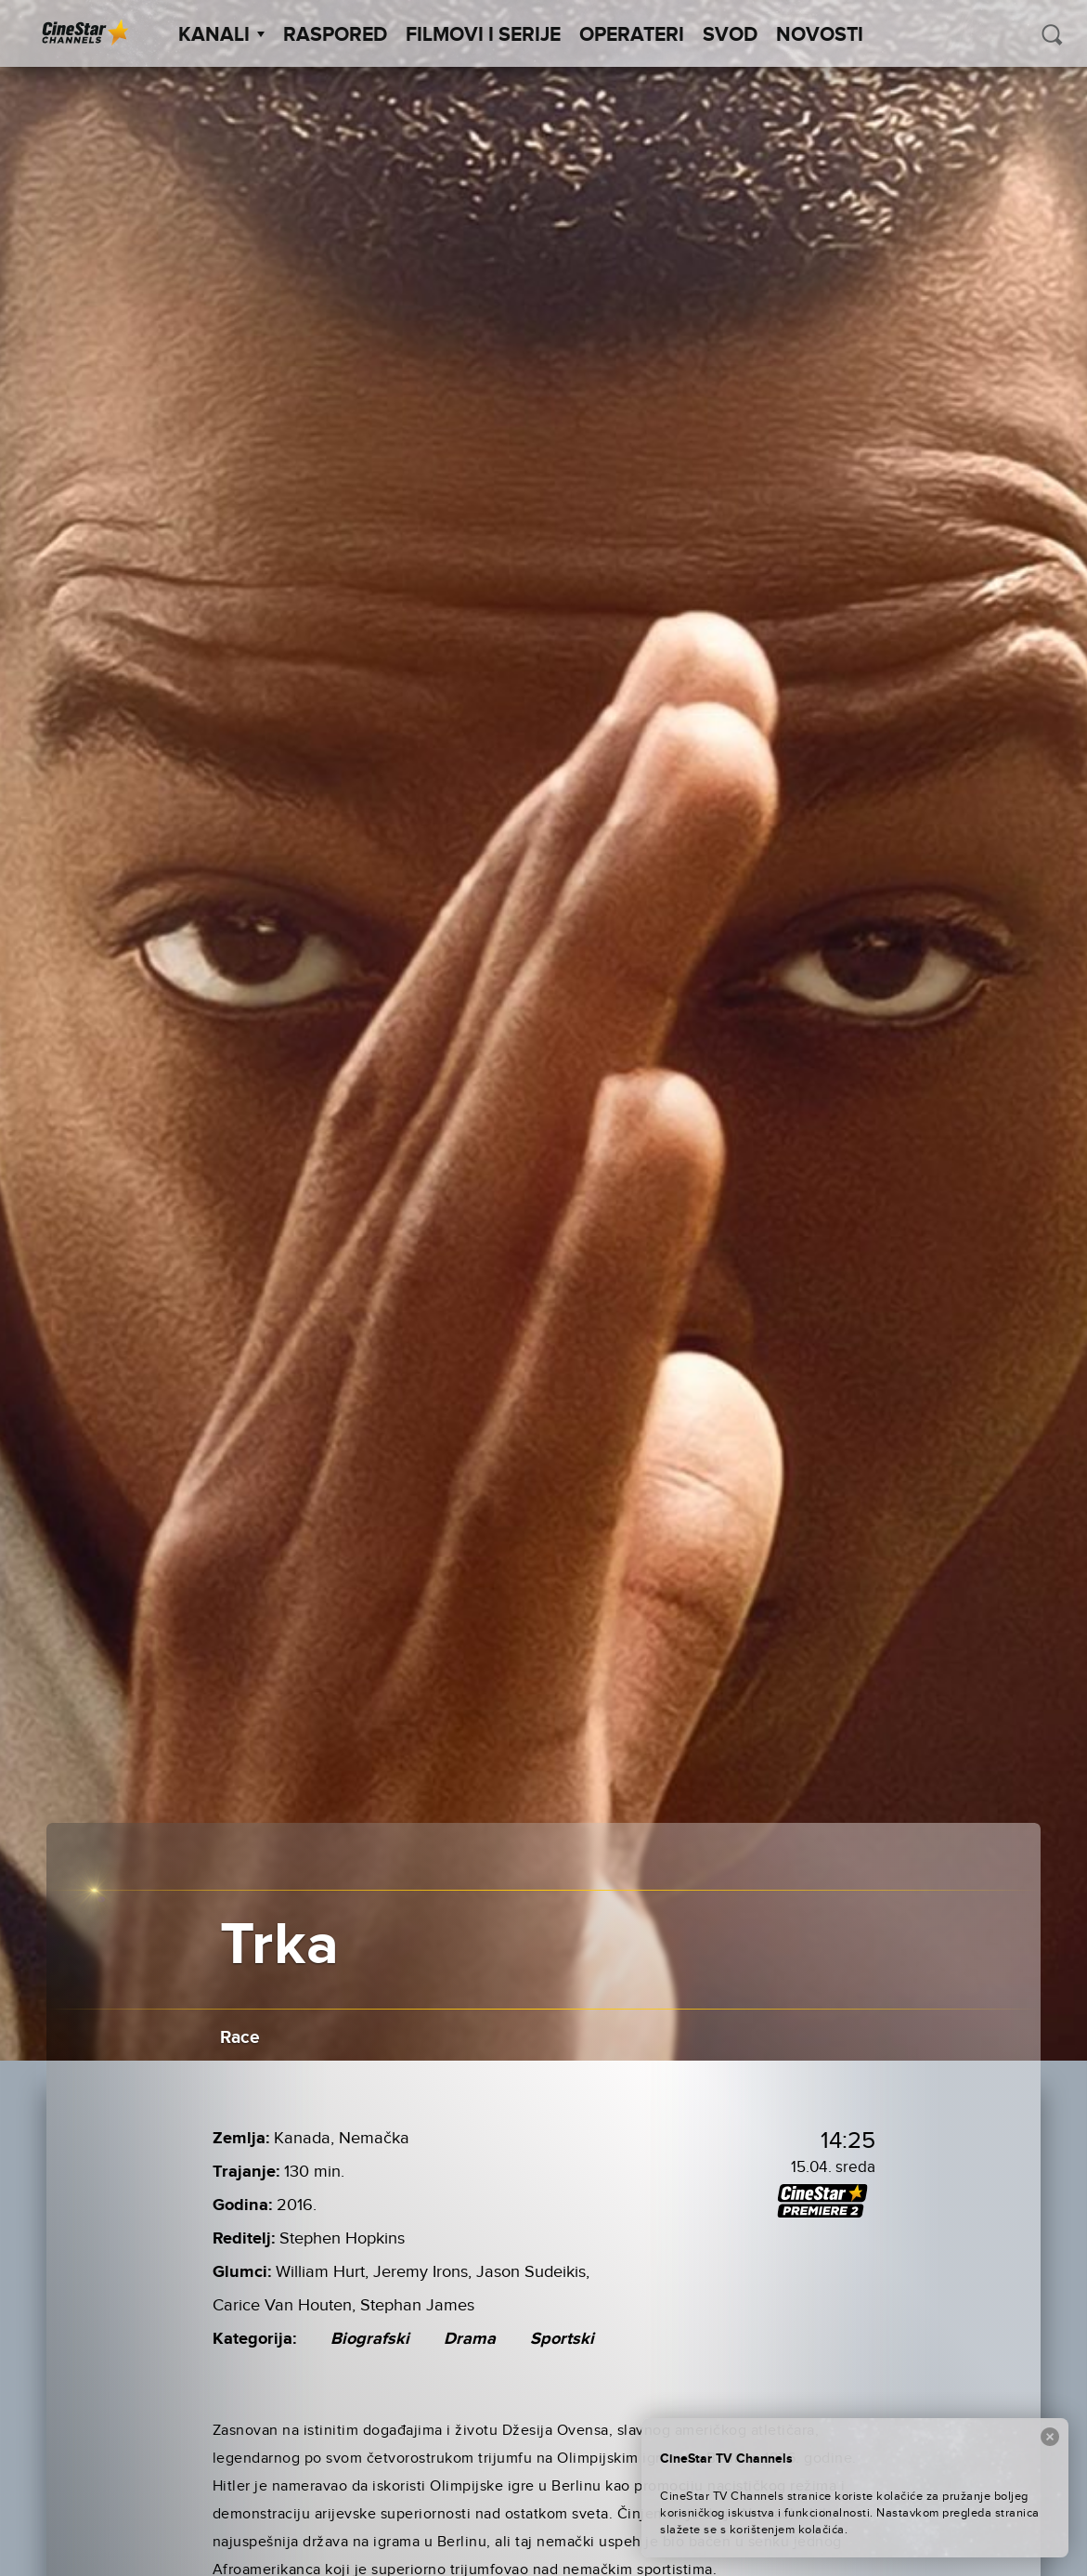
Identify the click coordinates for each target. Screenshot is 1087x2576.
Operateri (631, 35)
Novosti (819, 35)
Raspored (335, 35)
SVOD (730, 35)
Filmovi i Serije (483, 35)
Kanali (221, 35)
